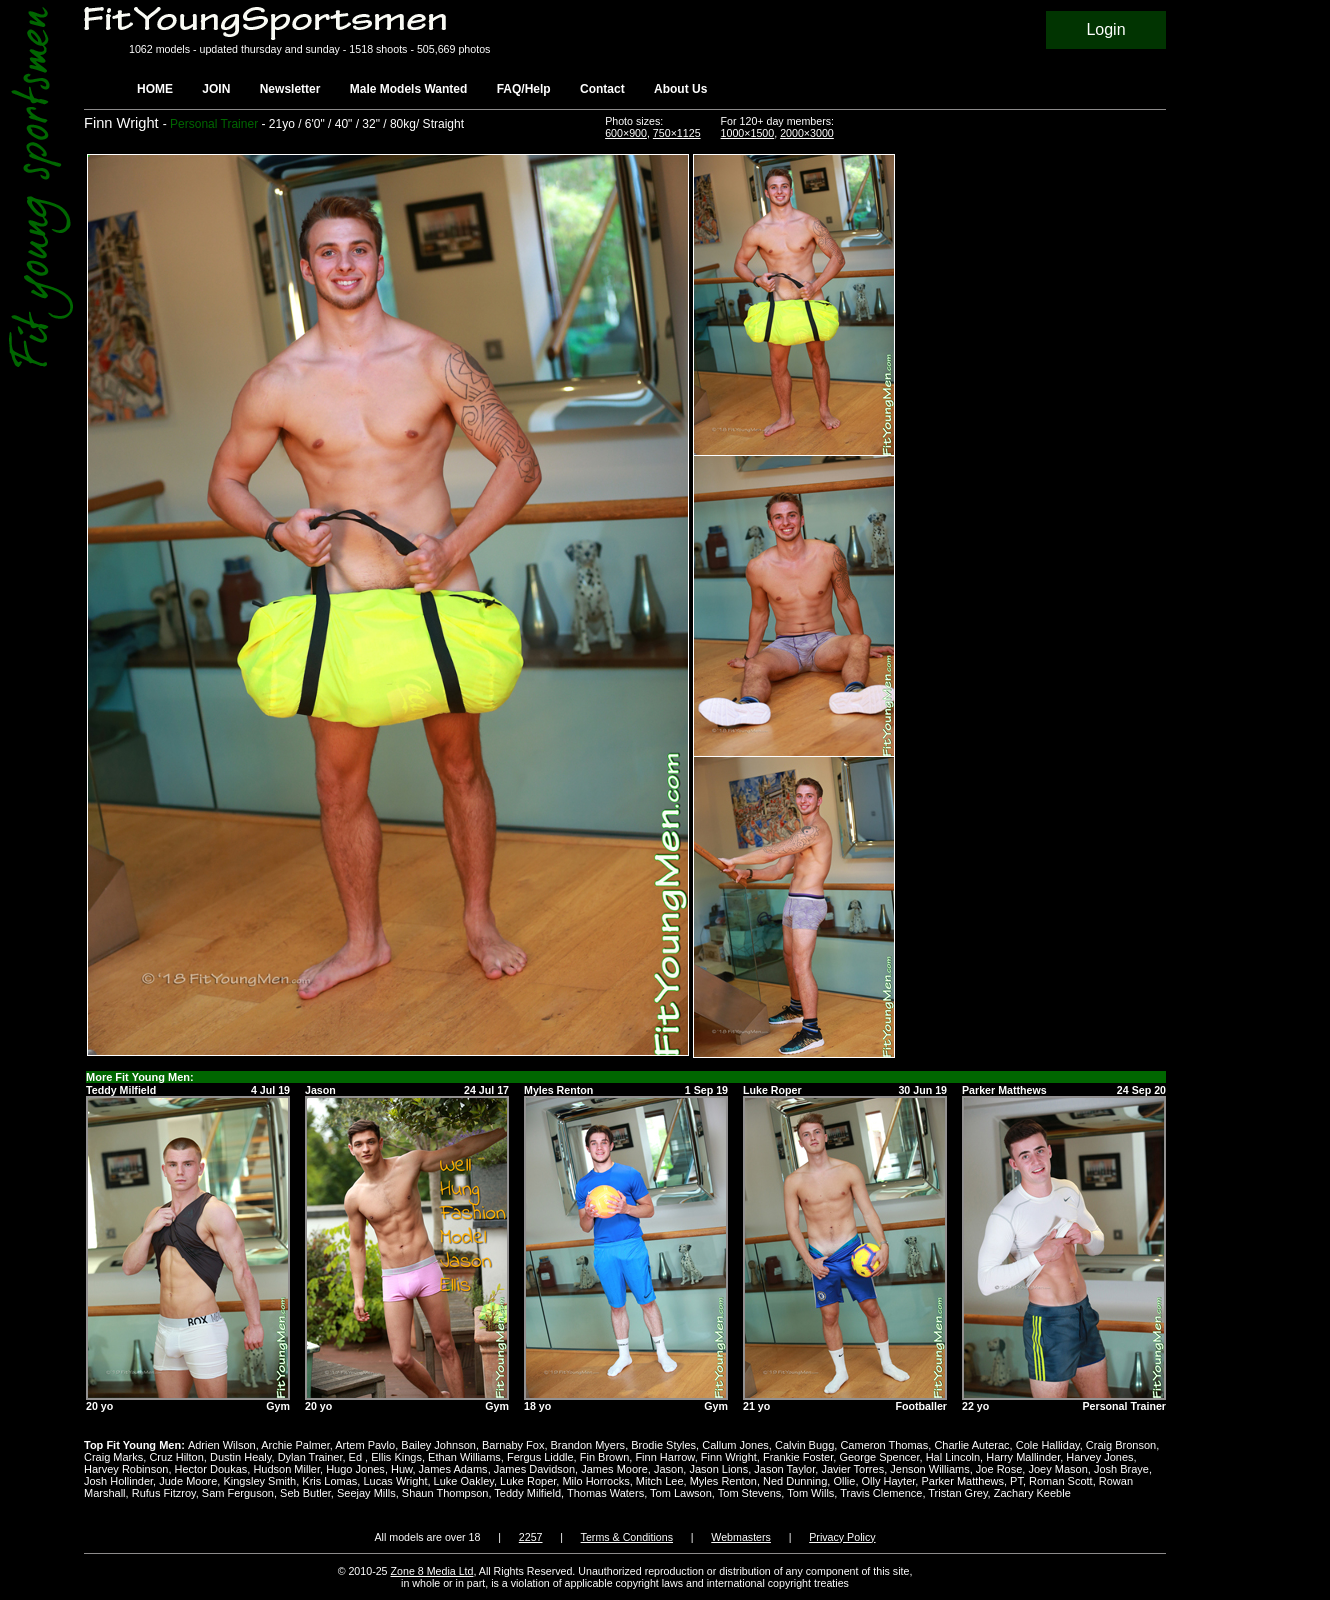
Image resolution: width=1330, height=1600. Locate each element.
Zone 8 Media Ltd (432, 1571)
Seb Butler (305, 1493)
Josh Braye (1121, 1469)
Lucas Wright (395, 1481)
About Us (680, 89)
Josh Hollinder (118, 1481)
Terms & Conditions (627, 1537)
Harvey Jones (1099, 1457)
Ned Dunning (795, 1481)
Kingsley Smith (259, 1481)
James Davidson (534, 1469)
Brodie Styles (663, 1445)
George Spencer (879, 1457)
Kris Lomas (329, 1481)
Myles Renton (723, 1481)
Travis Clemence (881, 1493)
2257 (531, 1537)
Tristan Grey (957, 1493)
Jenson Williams (929, 1469)
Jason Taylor (784, 1469)
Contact (602, 89)
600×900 (626, 133)
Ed (357, 1457)
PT (1016, 1481)
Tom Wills (810, 1493)
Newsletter (290, 89)
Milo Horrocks (595, 1481)
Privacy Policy (842, 1537)
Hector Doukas (211, 1469)
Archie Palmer (295, 1445)
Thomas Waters (605, 1493)
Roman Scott (1061, 1481)
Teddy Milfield (527, 1493)
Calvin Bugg (804, 1445)
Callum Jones (735, 1445)
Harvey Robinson (126, 1469)
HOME (155, 89)
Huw (401, 1469)
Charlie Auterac (971, 1445)
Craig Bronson (1121, 1445)
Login (1105, 29)
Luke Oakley (464, 1481)
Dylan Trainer (310, 1457)
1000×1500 (748, 133)
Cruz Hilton (176, 1457)
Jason (668, 1469)
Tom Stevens (750, 1493)
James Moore (614, 1469)
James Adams (453, 1469)
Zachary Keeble (1032, 1493)
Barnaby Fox (513, 1445)
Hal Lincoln (953, 1457)
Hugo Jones (355, 1469)
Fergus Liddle (540, 1457)
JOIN (216, 89)
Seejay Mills (366, 1493)
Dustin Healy (241, 1457)
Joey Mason (1057, 1469)
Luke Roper (528, 1481)
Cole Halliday (1048, 1445)
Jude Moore (188, 1481)
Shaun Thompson (445, 1493)
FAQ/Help (524, 89)
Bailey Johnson (438, 1445)
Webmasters (741, 1537)
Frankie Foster (798, 1457)
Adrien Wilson (222, 1445)
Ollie (844, 1481)
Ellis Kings (396, 1457)
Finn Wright (729, 1457)
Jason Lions (718, 1469)
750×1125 (677, 133)
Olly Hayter (889, 1481)
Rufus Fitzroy (164, 1493)
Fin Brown (605, 1457)
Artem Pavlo (365, 1445)
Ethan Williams (464, 1457)
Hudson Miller (286, 1469)
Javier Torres (852, 1469)
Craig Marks (113, 1457)
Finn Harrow (664, 1457)
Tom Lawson (681, 1493)
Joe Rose (999, 1469)
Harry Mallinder (1023, 1457)
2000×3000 (807, 133)
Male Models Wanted (409, 89)
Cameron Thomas (884, 1445)
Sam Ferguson (238, 1493)
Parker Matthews (962, 1481)
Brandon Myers (588, 1445)
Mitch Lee (660, 1481)
